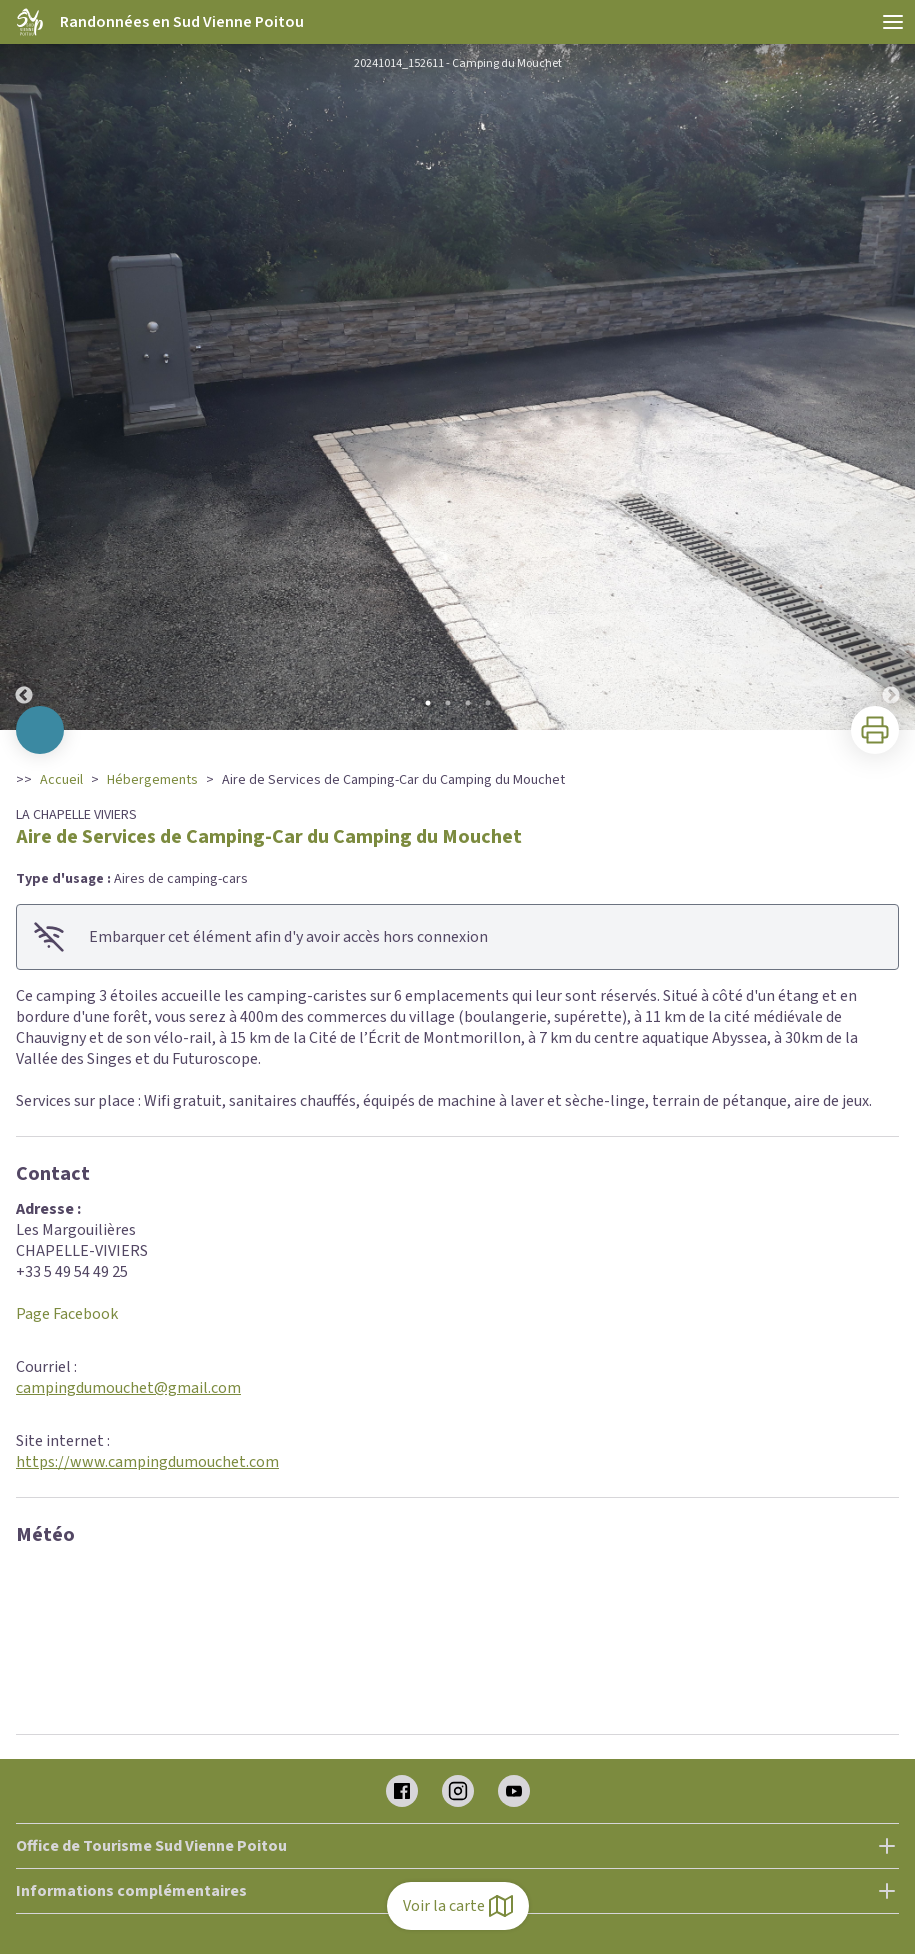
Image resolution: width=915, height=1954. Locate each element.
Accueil (61, 780)
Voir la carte (458, 1906)
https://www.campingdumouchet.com (147, 1462)
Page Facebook (67, 1314)
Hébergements (152, 780)
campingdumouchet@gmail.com (128, 1388)
